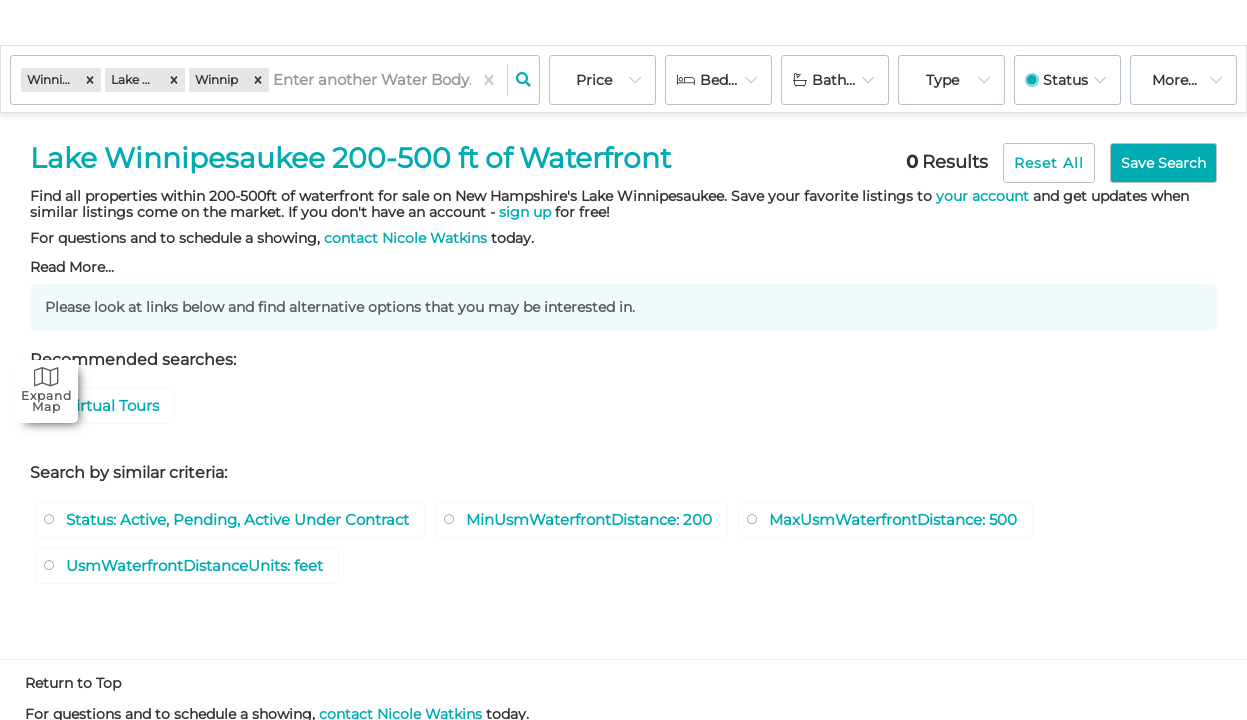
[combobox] (275, 80)
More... (1174, 80)
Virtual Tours (115, 407)
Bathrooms (850, 80)
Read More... (72, 267)
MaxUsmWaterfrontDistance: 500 (949, 522)
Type (942, 80)
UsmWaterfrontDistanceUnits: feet (205, 570)
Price (594, 80)
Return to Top (73, 689)
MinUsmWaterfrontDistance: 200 (625, 522)
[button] (90, 79)
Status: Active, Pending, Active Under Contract (251, 522)
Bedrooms (736, 80)
